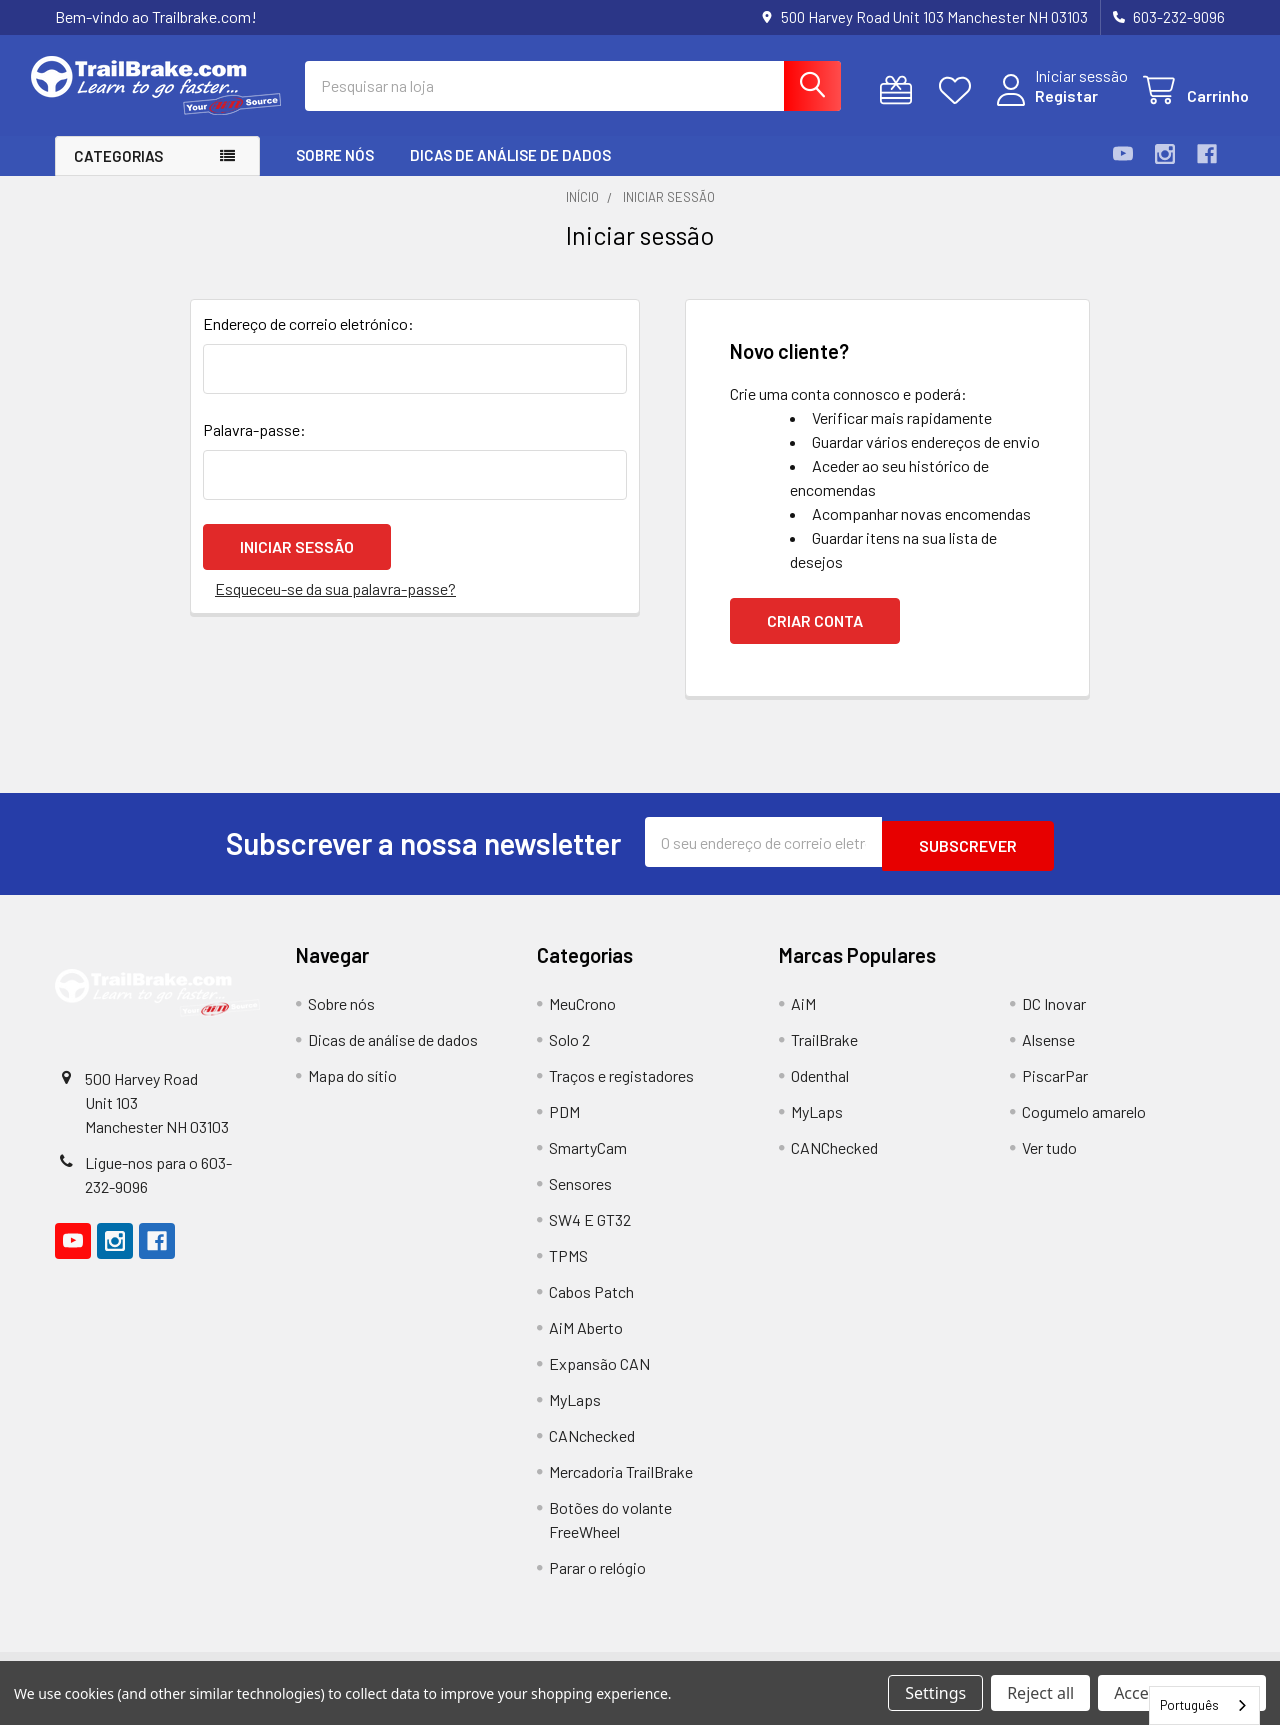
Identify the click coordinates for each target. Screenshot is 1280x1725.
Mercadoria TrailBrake (621, 1485)
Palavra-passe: (254, 447)
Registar (1042, 107)
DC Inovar (1054, 1017)
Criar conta (815, 638)
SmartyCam (588, 1161)
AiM (803, 1017)
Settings (935, 1693)
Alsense (1048, 1053)
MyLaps (575, 1413)
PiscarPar (1055, 1089)
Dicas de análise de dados (510, 173)
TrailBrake (824, 1053)
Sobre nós (335, 173)
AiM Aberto (586, 1341)
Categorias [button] (118, 174)
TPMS (568, 1269)
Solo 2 (569, 1053)
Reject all (1040, 1693)
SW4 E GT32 (590, 1233)
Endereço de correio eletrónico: (308, 341)
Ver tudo (1049, 1161)
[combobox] (1204, 1705)
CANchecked (592, 1449)
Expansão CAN (599, 1377)
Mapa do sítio (352, 1089)
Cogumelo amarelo (1084, 1125)
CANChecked (834, 1161)
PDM (564, 1125)
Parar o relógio (597, 1581)
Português (1189, 1705)
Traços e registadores (621, 1089)
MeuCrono (582, 1017)
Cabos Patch (591, 1305)
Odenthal (820, 1089)
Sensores (580, 1197)
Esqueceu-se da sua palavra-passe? (335, 601)
